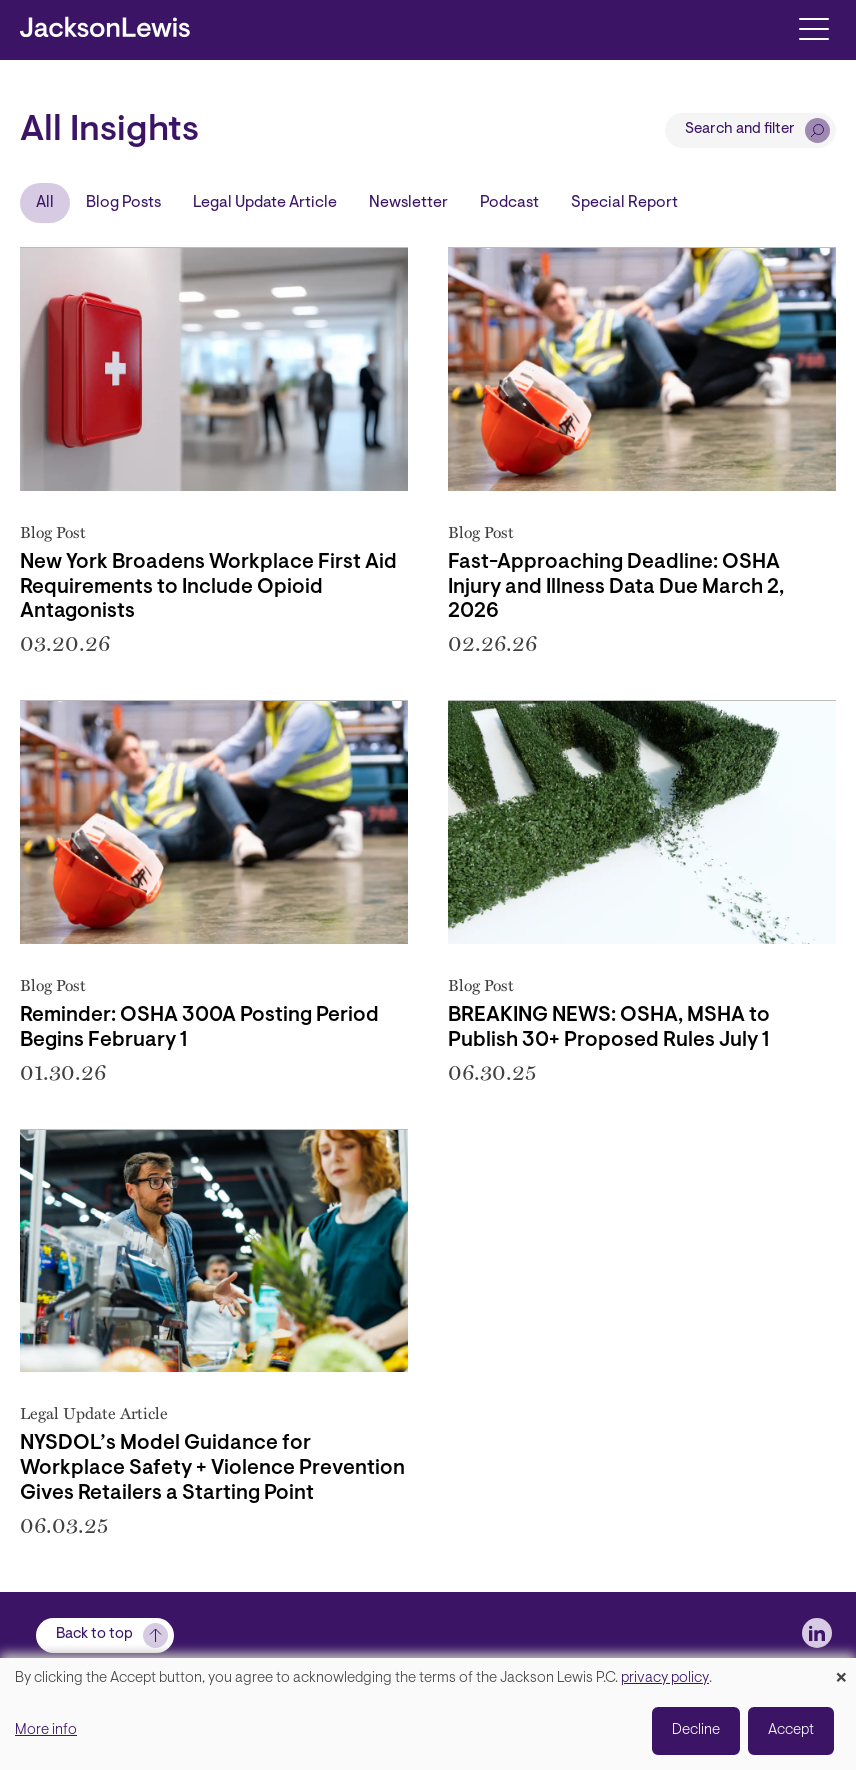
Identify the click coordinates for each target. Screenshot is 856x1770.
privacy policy (665, 1678)
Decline (696, 1730)
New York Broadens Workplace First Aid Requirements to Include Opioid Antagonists (208, 588)
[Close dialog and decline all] (841, 1670)
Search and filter (740, 129)
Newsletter (408, 203)
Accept (791, 1730)
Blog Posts (123, 203)
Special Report (624, 203)
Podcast (509, 203)
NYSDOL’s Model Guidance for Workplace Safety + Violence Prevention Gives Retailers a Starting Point (212, 1469)
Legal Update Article (265, 203)
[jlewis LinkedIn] (817, 1633)
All (45, 203)
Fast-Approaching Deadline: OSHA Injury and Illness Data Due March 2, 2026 (616, 588)
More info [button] (46, 1730)
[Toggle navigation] (813, 27)
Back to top (94, 1634)
